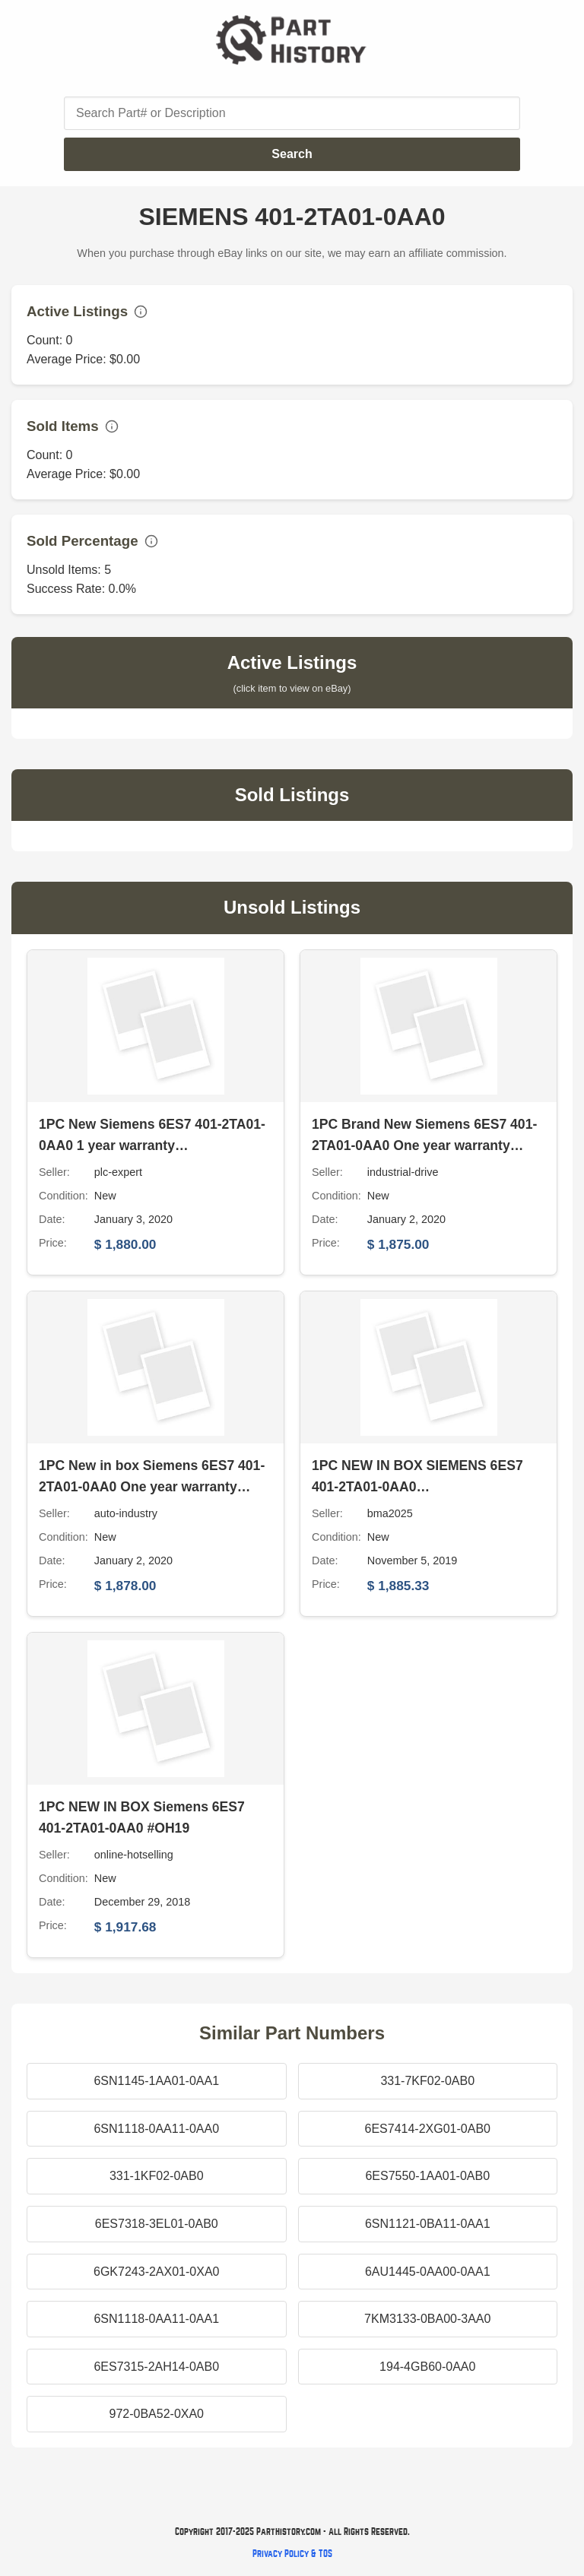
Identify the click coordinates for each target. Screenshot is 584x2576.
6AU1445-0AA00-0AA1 (427, 2271)
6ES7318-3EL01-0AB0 (156, 2223)
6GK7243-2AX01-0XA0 (156, 2271)
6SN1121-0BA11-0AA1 (427, 2223)
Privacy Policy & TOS (292, 2554)
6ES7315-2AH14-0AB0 (156, 2366)
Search (291, 153)
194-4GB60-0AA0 (427, 2366)
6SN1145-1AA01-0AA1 (156, 2080)
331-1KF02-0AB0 (157, 2175)
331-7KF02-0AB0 (427, 2080)
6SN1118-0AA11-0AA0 (156, 2128)
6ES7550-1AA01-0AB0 (427, 2175)
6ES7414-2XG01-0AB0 (427, 2128)
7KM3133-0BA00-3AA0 (427, 2318)
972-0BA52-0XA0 (156, 2413)
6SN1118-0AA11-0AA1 (156, 2318)
